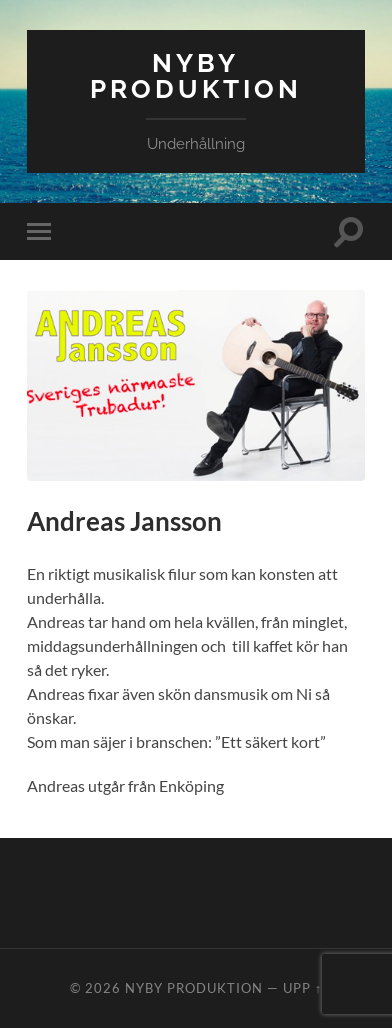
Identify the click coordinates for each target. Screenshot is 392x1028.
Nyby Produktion (196, 75)
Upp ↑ (302, 988)
